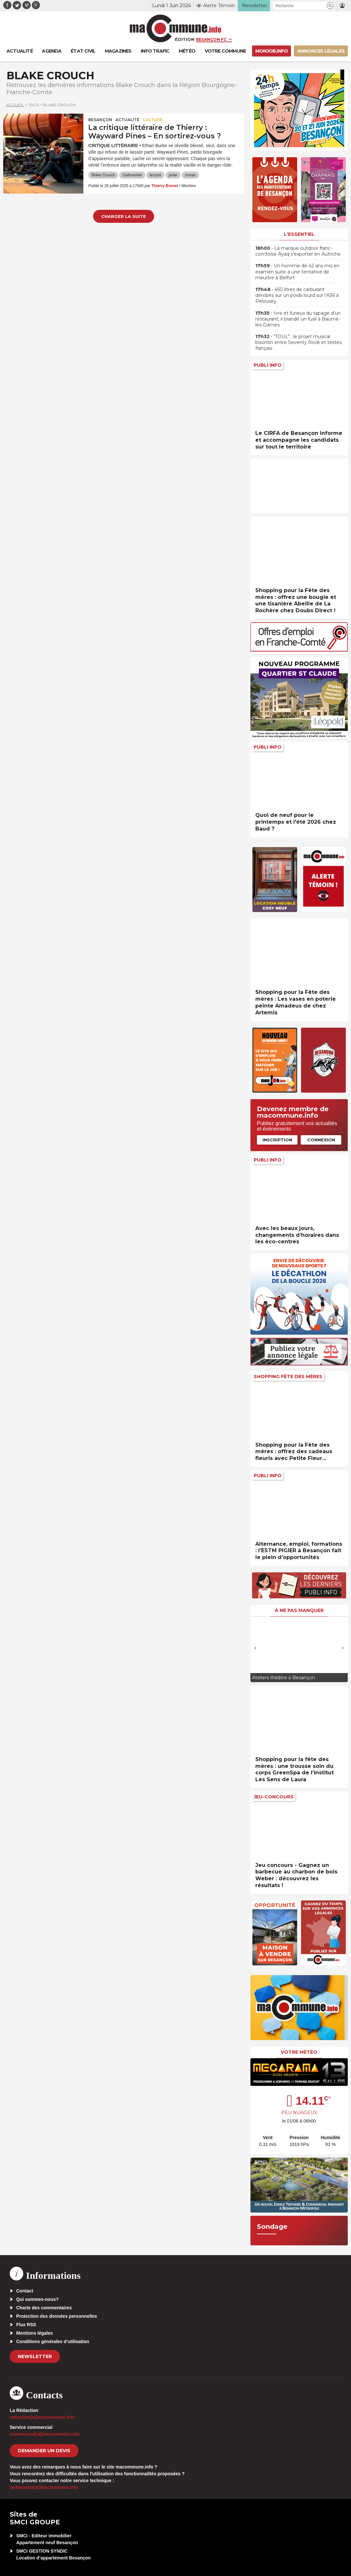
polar (173, 175)
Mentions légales (34, 2333)
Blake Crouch (103, 175)
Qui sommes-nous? (37, 2299)
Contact (24, 2290)
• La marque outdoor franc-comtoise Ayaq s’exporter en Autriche (298, 251)
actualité (127, 119)
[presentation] (255, 1647)
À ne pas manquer (299, 1610)
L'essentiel (299, 234)
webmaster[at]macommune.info (44, 2487)
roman (190, 175)
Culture (153, 119)
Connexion (321, 1139)
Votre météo (299, 2052)
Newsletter (35, 2356)
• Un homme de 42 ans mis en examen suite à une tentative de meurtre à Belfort (297, 271)
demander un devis (44, 2451)
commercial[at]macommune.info (45, 2434)
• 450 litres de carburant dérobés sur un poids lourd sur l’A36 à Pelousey (297, 295)
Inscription (277, 1139)
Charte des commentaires (44, 2307)
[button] (330, 5)
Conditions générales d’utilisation (52, 2341)
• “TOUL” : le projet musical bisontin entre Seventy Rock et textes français (298, 342)
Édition (184, 39)
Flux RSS (26, 2324)
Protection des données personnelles (56, 2316)
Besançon (100, 119)
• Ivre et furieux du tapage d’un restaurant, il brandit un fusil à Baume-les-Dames (298, 319)
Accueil (15, 104)
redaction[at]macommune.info (42, 2417)
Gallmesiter (132, 175)
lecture (155, 175)
